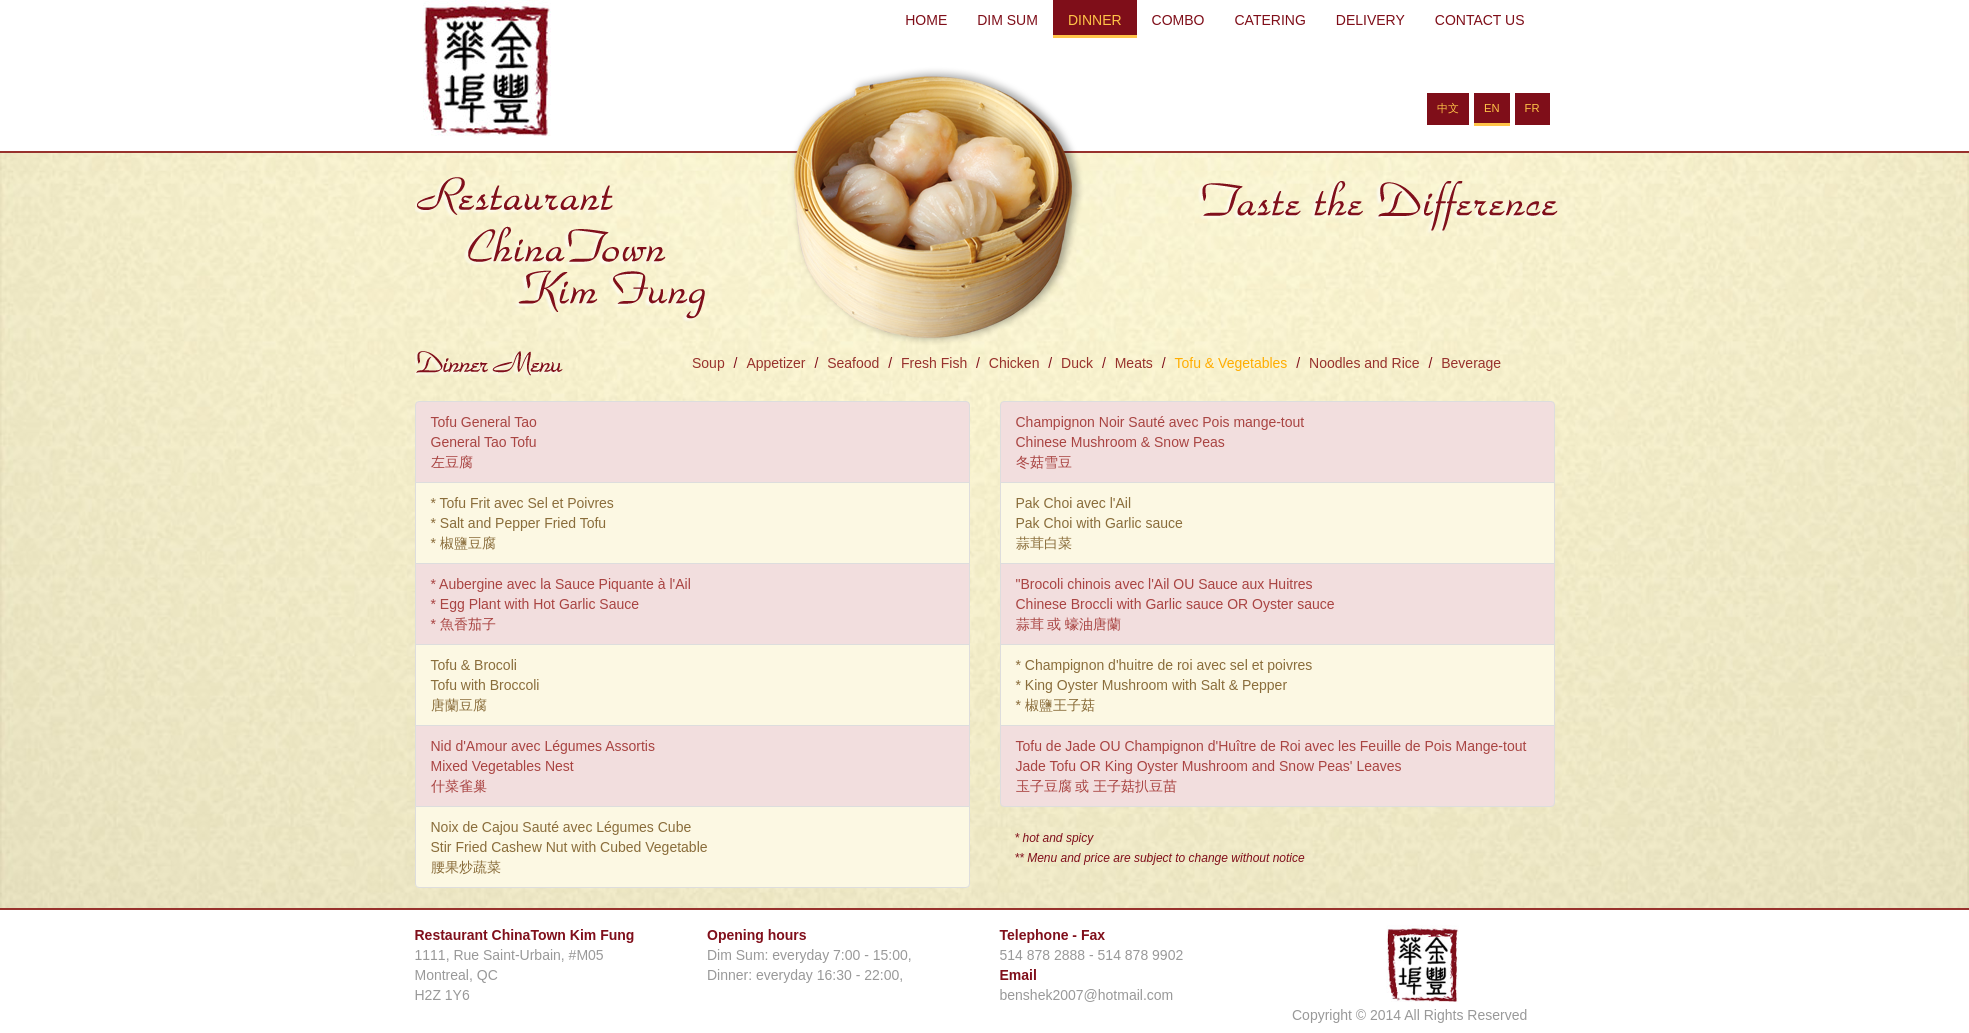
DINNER (1095, 20)
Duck (1077, 363)
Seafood (853, 363)
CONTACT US (1480, 20)
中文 (1448, 108)
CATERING (1269, 20)
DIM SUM (1007, 20)
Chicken (1014, 363)
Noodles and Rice (1364, 363)
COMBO (1178, 20)
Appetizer (775, 363)
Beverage (1471, 363)
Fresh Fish (934, 363)
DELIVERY (1370, 20)
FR (1532, 108)
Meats (1134, 363)
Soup (708, 363)
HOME (926, 20)
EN (1492, 108)
